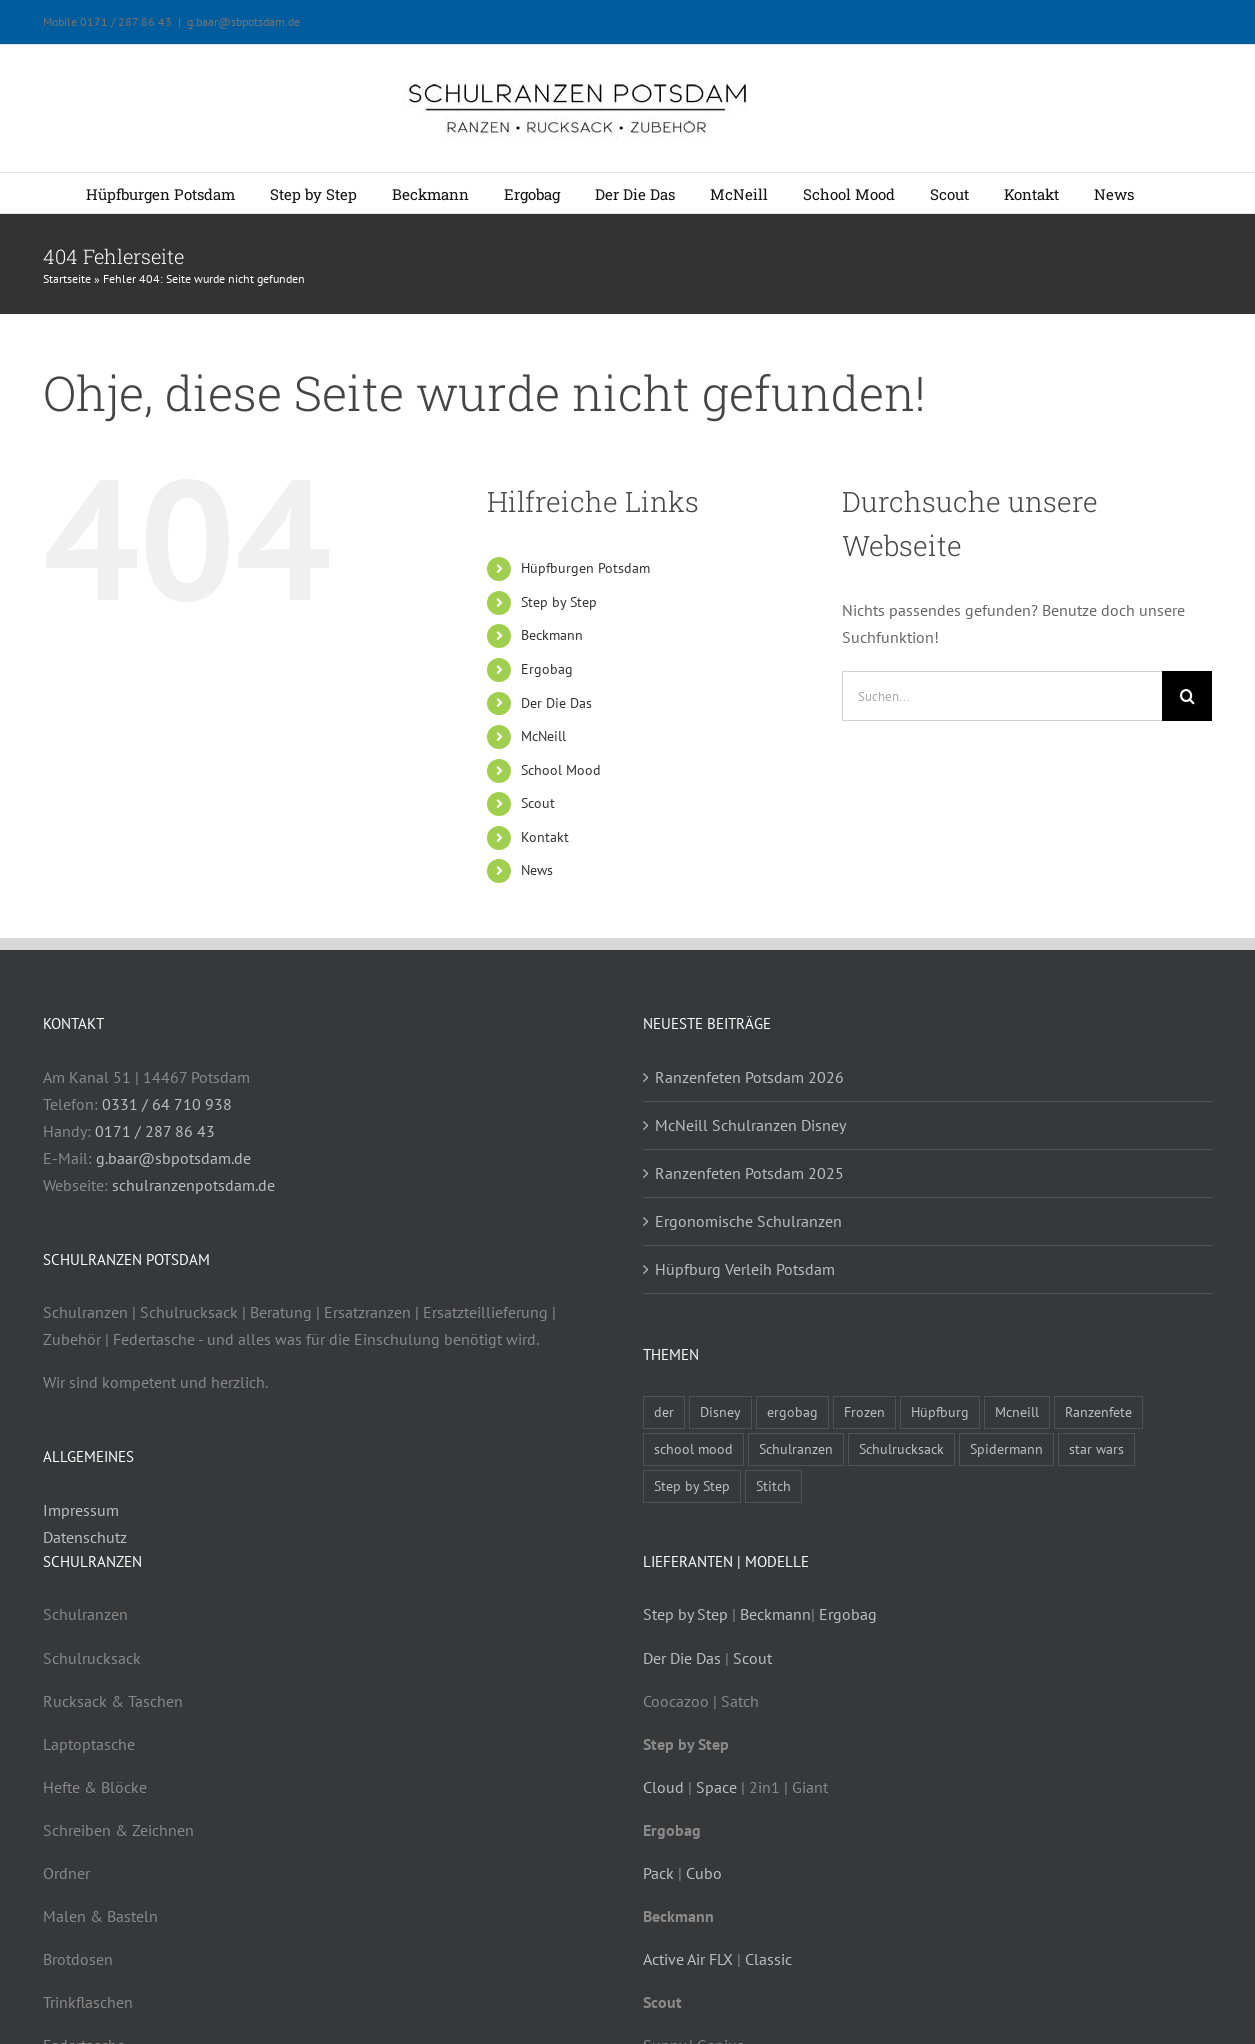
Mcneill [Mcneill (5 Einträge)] (1017, 1411)
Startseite (67, 278)
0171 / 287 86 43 (155, 1131)
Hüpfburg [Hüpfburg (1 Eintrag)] (940, 1411)
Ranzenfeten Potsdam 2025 (749, 1173)
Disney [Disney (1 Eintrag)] (720, 1411)
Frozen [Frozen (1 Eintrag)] (864, 1411)
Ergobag (547, 669)
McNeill (543, 736)
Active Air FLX (688, 1959)
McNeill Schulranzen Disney (750, 1125)
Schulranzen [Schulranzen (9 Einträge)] (796, 1448)
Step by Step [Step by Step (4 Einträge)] (692, 1485)
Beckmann (552, 635)
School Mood (561, 770)
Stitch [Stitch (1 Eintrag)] (773, 1485)
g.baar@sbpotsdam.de (243, 21)
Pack (658, 1873)
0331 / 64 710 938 (167, 1104)
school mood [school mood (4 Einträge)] (693, 1448)
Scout (538, 803)
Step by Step (559, 602)
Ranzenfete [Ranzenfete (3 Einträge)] (1098, 1411)
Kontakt (545, 837)
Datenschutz (85, 1537)
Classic (768, 1959)
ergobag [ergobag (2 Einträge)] (792, 1411)
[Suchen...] (1002, 696)
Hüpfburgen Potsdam (585, 568)
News (537, 870)
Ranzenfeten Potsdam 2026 (749, 1077)
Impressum (81, 1510)
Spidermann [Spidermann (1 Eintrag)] (1006, 1448)
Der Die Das (556, 703)
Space (716, 1787)
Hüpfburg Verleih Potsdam (745, 1269)
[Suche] (1187, 696)
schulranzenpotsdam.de (193, 1185)
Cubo (704, 1873)
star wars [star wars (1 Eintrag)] (1096, 1448)
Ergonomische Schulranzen (748, 1221)
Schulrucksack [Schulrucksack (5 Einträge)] (901, 1448)
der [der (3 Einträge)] (664, 1411)
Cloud (663, 1787)
